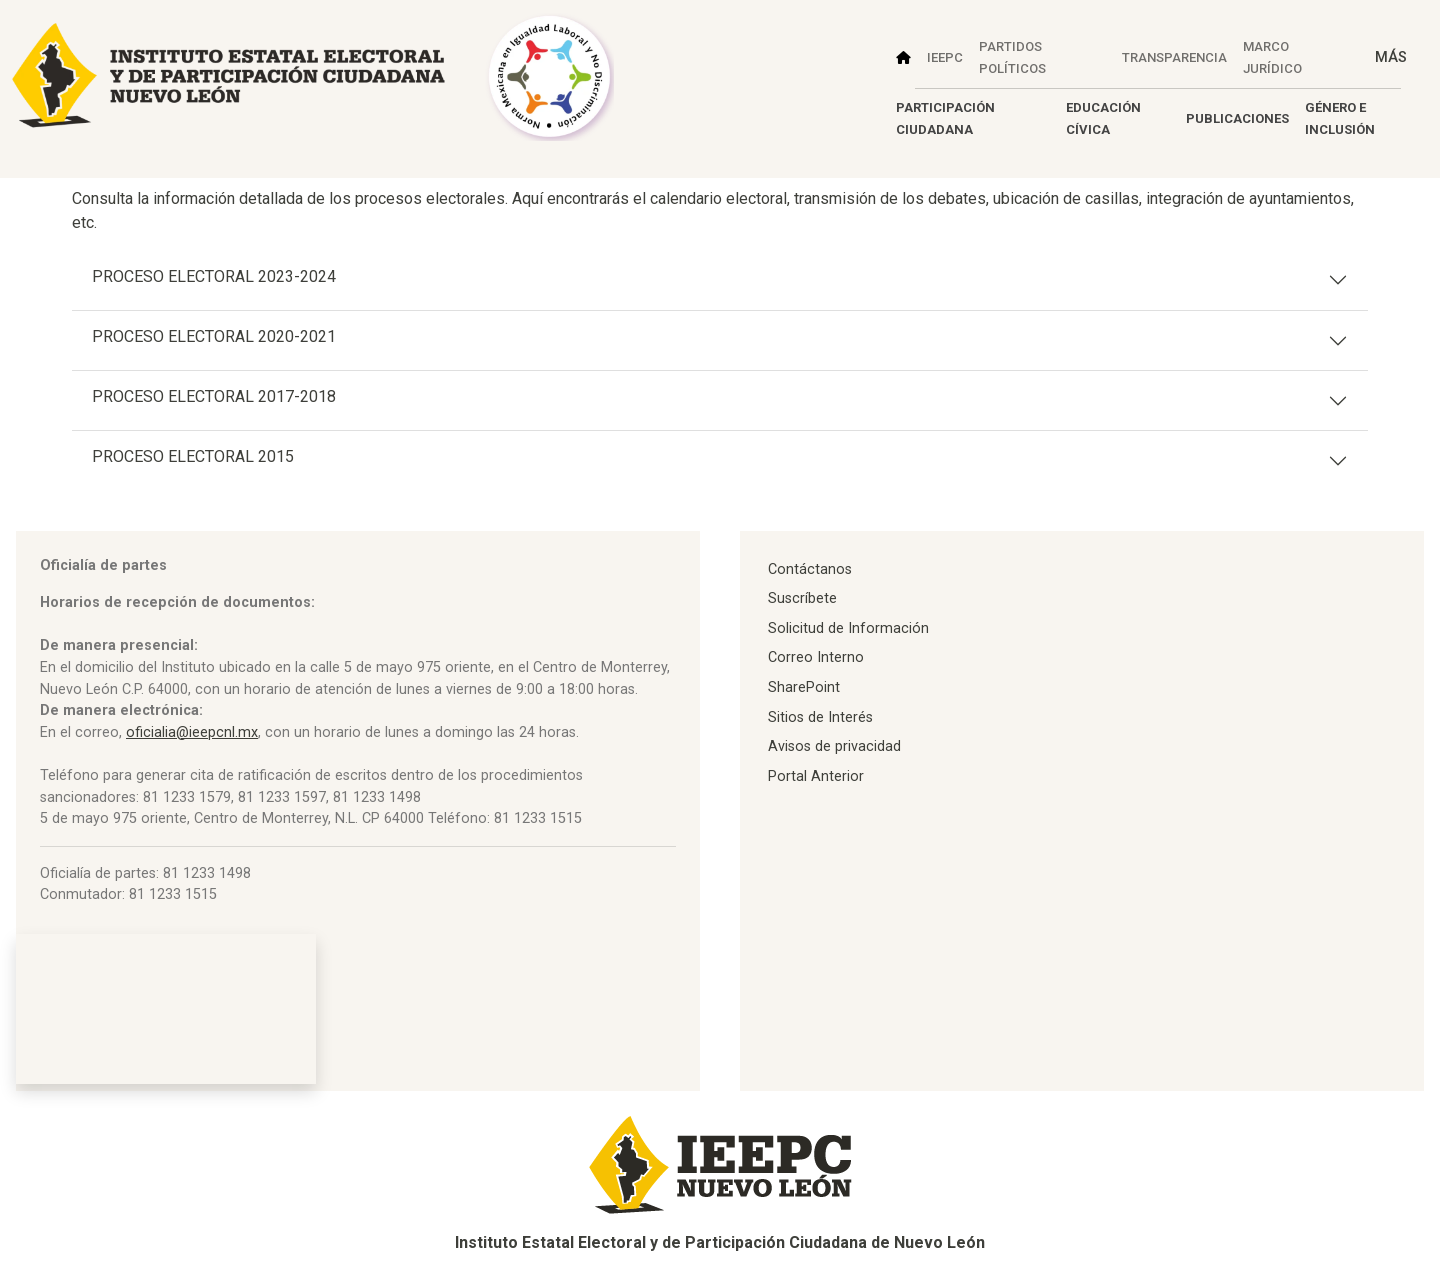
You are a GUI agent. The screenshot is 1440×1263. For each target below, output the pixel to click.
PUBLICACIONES (1237, 118)
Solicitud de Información (848, 628)
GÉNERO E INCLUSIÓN (1340, 118)
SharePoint (804, 687)
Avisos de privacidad (834, 746)
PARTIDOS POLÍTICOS (1012, 57)
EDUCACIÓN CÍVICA (1103, 118)
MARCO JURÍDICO (1272, 57)
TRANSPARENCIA (1174, 57)
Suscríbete (802, 598)
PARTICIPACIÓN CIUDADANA (945, 118)
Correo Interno (816, 657)
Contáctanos (810, 569)
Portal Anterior (816, 776)
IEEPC (945, 57)
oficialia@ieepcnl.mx (192, 732)
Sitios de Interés (820, 717)
